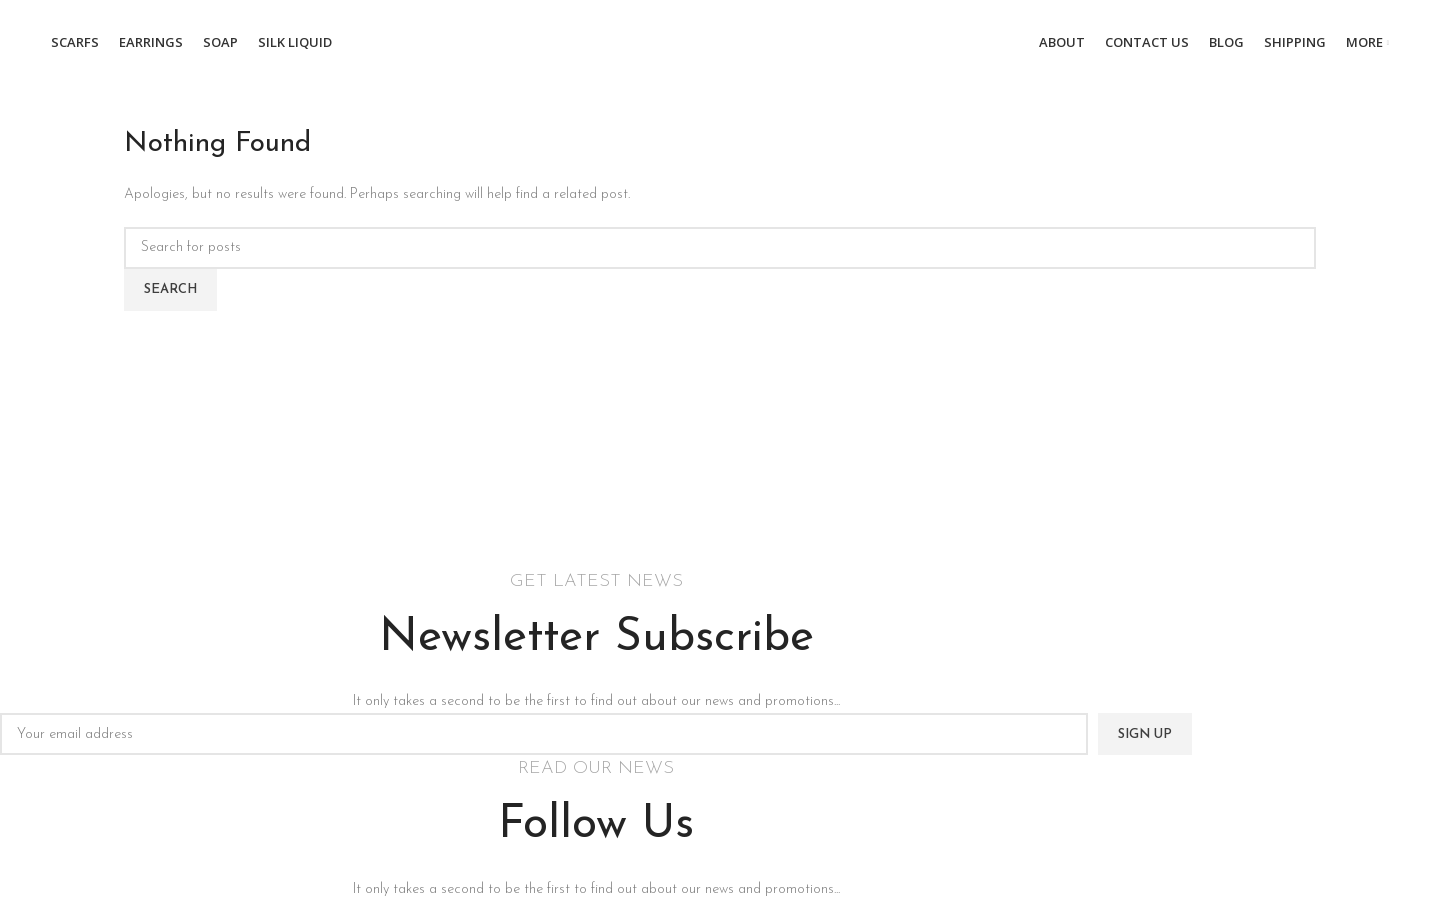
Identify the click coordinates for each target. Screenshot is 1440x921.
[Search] (720, 248)
